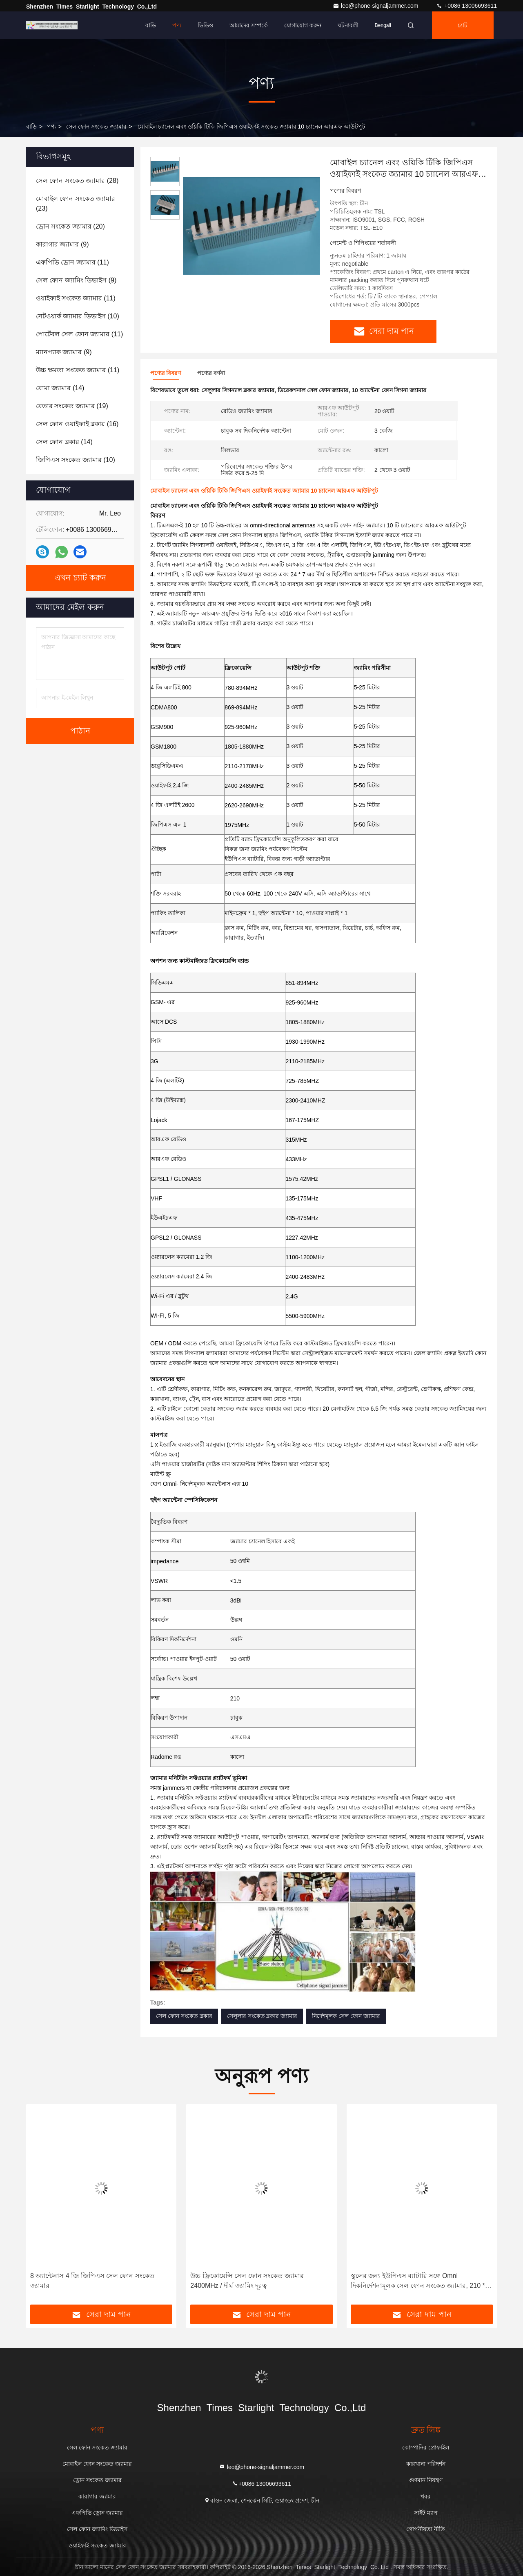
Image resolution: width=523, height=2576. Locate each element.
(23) (75, 203)
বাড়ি (150, 25)
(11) (72, 262)
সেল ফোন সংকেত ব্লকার (184, 2016)
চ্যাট (462, 25)
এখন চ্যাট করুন (80, 578)
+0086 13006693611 (466, 5)
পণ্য (176, 25)
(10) (77, 316)
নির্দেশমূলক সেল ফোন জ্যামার (346, 2016)
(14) (60, 388)
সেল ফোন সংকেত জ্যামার (96, 126)
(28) (77, 180)
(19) (72, 405)
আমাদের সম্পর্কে (248, 25)
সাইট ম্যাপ (426, 2512)
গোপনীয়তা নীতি (425, 2529)
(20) (70, 226)
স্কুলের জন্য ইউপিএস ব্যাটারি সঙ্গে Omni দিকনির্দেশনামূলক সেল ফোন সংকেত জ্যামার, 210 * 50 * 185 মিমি (418, 2281)
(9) (62, 244)
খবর (426, 2496)
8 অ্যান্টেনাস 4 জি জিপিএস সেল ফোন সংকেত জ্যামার (92, 2280)
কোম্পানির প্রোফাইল (425, 2447)
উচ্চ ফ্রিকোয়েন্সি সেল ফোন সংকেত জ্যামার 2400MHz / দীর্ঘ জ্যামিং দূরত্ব (246, 2280)
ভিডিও (205, 25)
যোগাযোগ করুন (302, 25)
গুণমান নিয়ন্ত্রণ (426, 2480)
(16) (77, 423)
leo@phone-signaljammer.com (376, 5)
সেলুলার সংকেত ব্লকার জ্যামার (262, 2016)
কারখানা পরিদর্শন (425, 2463)
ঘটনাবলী (348, 25)
